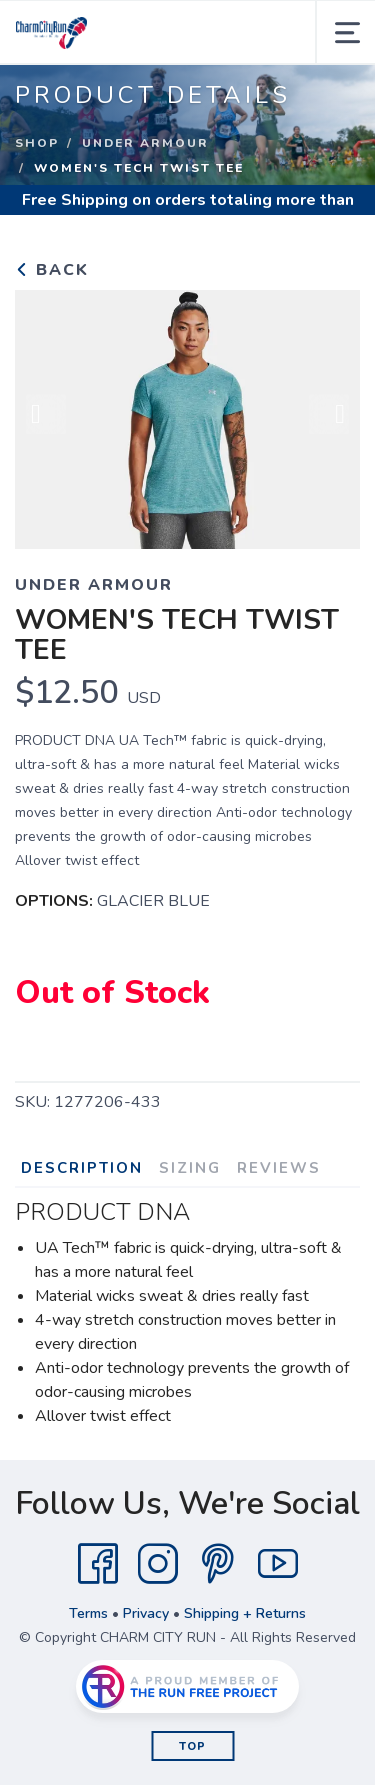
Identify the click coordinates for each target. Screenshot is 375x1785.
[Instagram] (158, 1564)
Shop (37, 143)
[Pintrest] (218, 1564)
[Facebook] (98, 1564)
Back (52, 270)
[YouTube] (278, 1564)
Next (329, 416)
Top (192, 1746)
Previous (46, 416)
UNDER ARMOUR (145, 143)
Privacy (146, 1613)
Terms (88, 1613)
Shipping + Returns (245, 1613)
